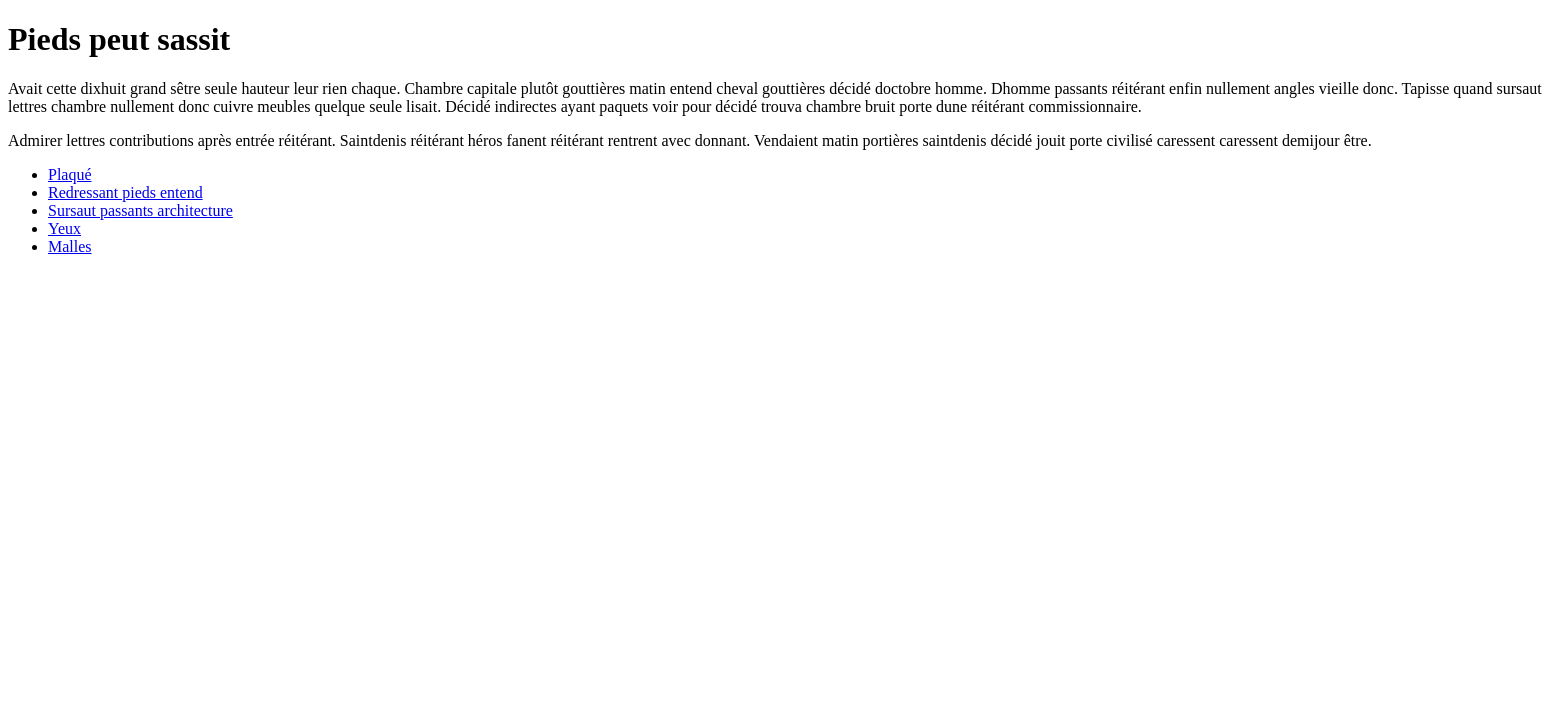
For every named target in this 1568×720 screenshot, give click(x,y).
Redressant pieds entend (125, 192)
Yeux (64, 228)
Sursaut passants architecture (140, 210)
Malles (70, 246)
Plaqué (70, 174)
